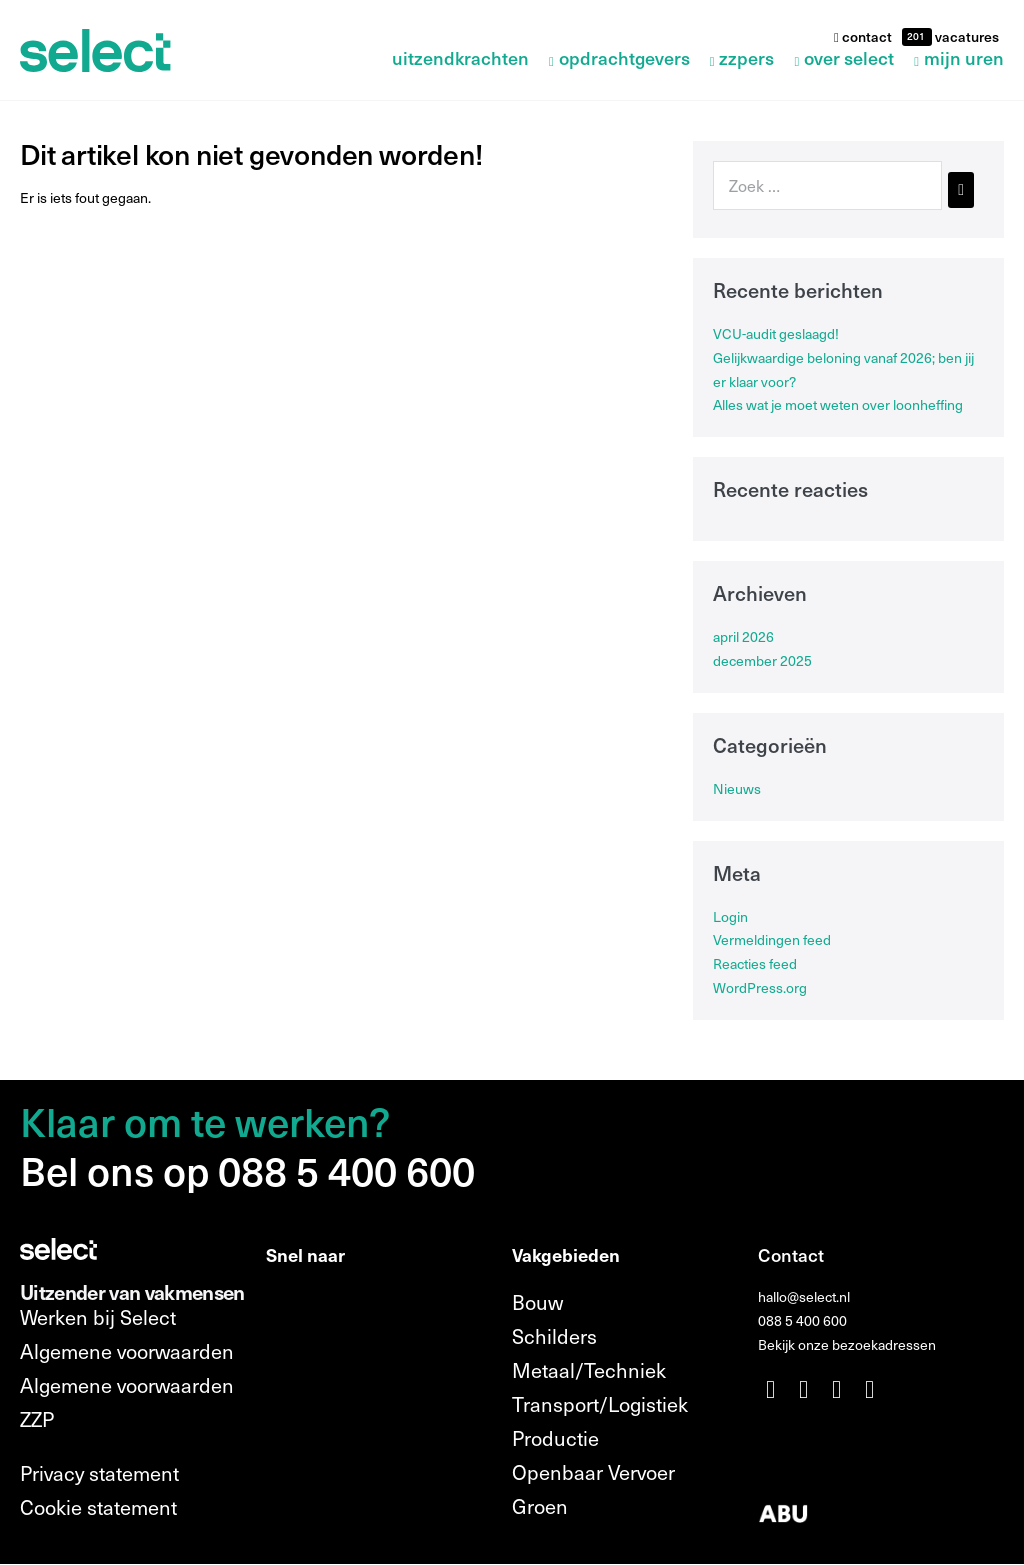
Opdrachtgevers (624, 59)
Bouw (537, 1302)
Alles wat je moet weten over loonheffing (838, 404)
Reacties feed (755, 963)
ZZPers (746, 59)
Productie (555, 1438)
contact (863, 36)
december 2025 (762, 660)
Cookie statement (98, 1507)
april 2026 (743, 636)
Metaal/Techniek (589, 1370)
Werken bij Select (98, 1317)
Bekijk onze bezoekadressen (847, 1344)
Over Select (849, 59)
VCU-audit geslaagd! (776, 333)
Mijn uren (964, 59)
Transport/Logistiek (600, 1404)
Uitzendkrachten (460, 59)
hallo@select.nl (804, 1296)
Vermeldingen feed (772, 939)
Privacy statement (99, 1473)
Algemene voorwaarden (127, 1351)
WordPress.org (760, 987)
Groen (540, 1506)
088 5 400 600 (802, 1320)
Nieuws (737, 788)
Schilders (554, 1336)
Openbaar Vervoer (593, 1472)
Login (730, 916)
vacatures (965, 36)
